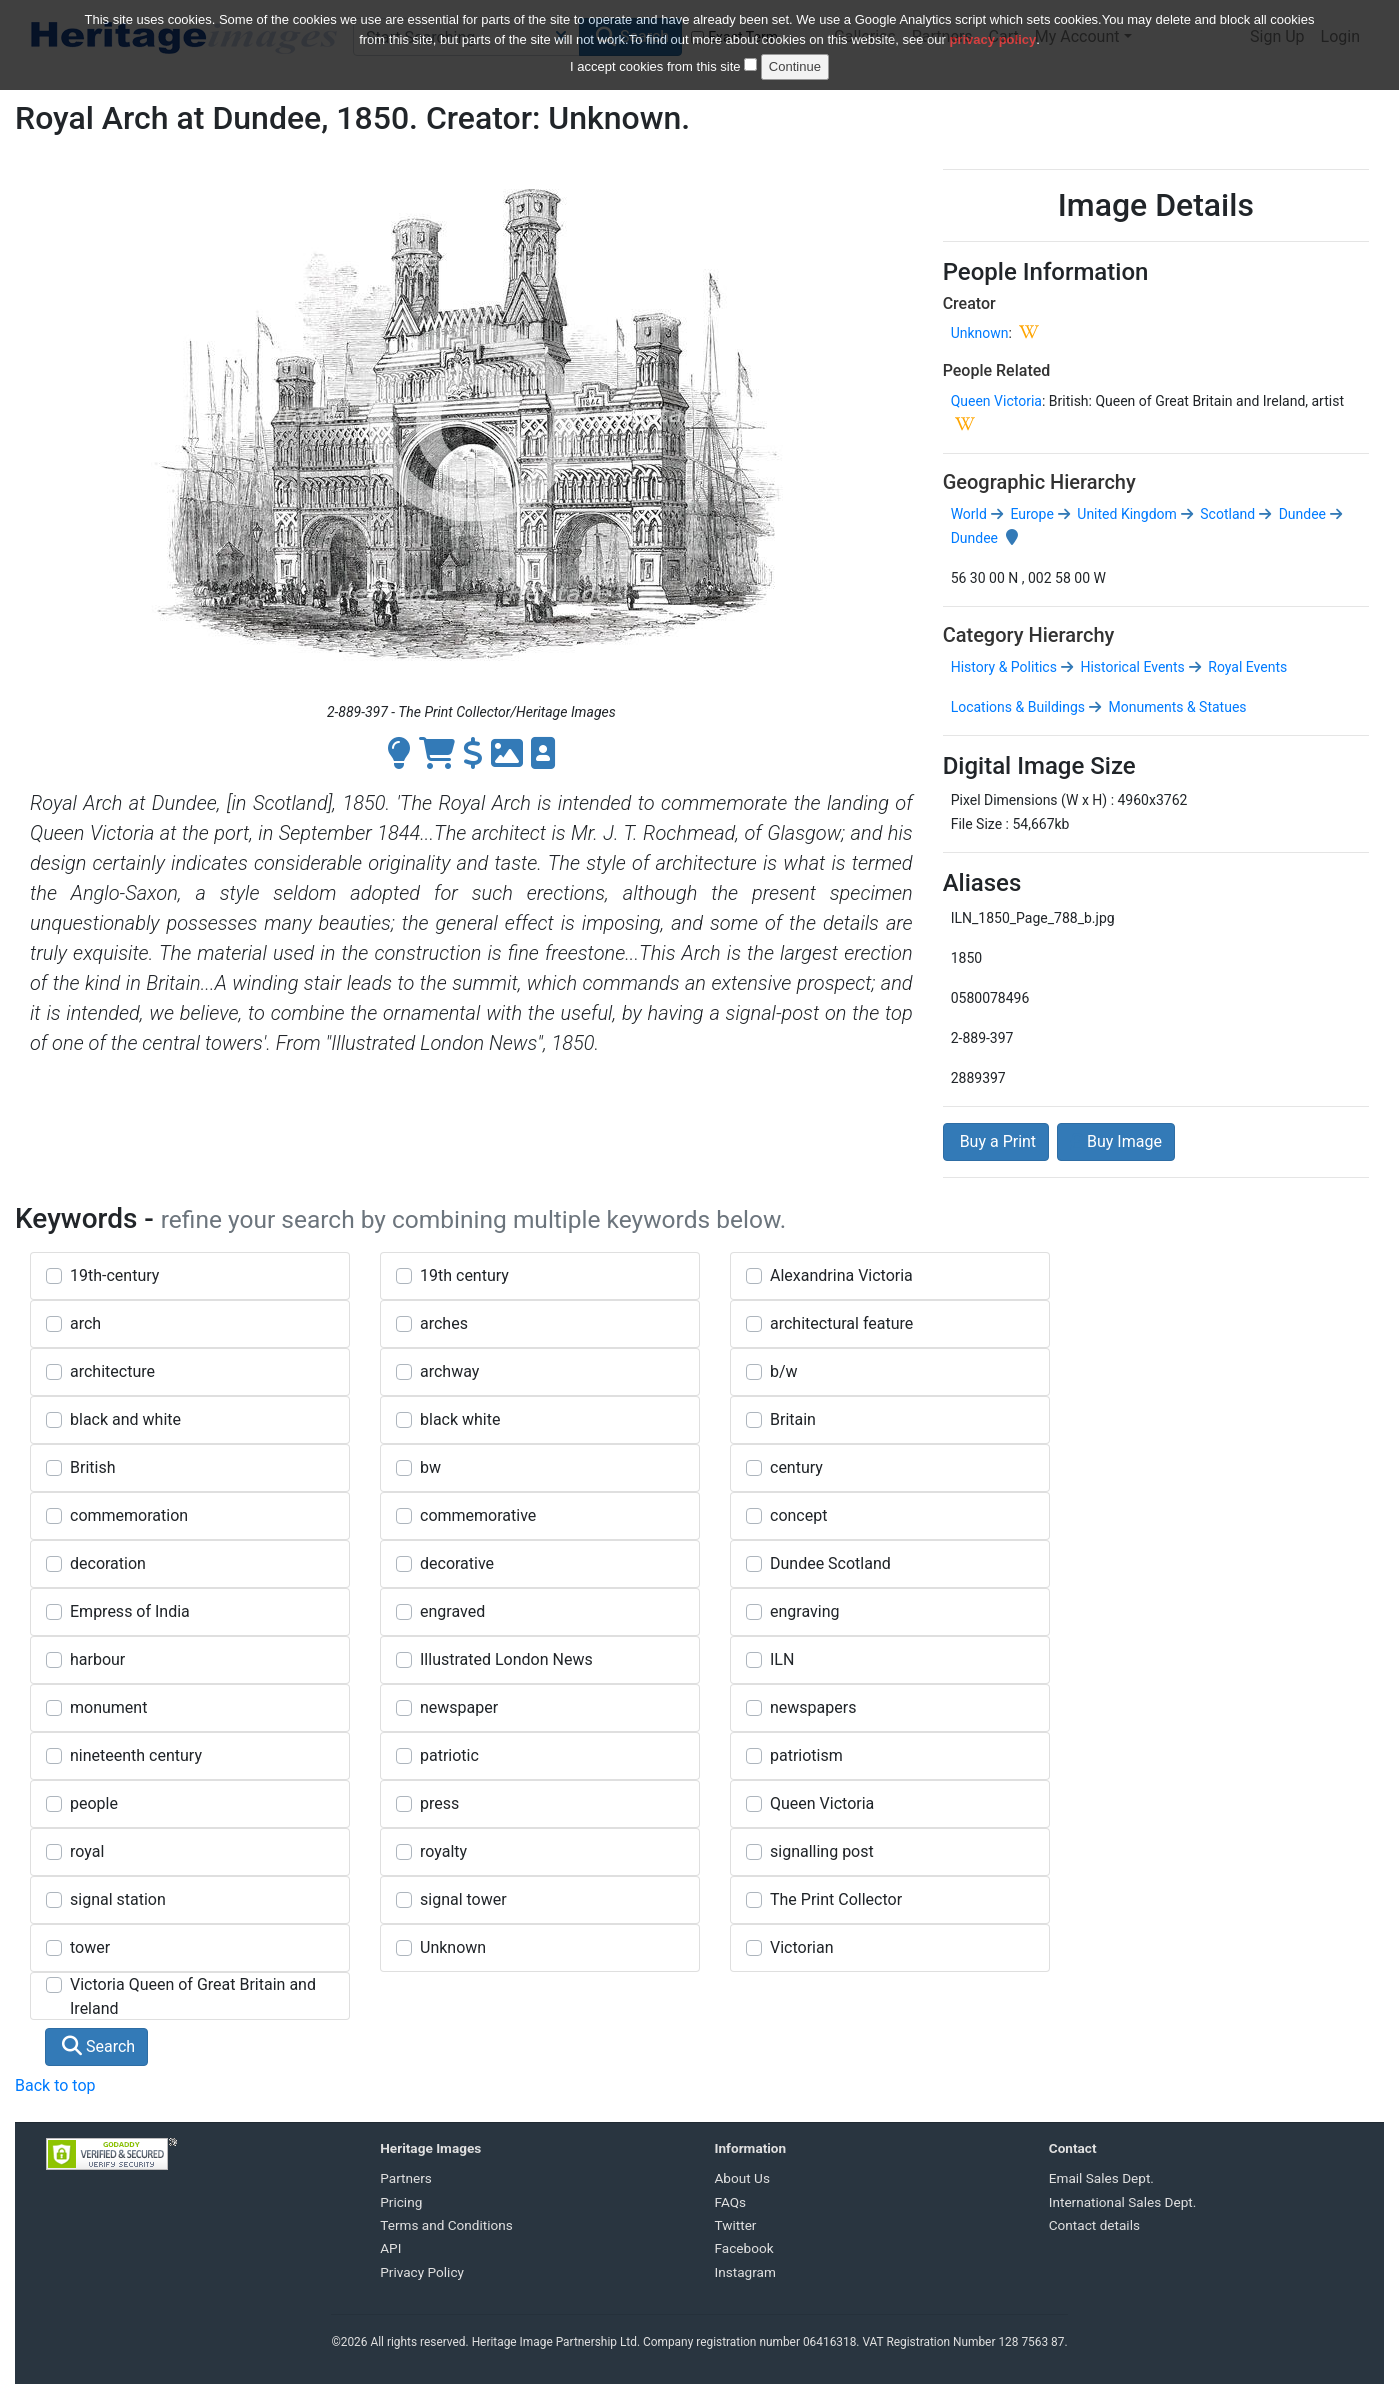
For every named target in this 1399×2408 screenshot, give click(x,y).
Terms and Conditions (446, 2225)
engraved (452, 1611)
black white (460, 1419)
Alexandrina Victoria (841, 1275)
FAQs (731, 2202)
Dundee (1300, 514)
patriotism (806, 1755)
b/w (784, 1371)
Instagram (745, 2272)
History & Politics (1004, 667)
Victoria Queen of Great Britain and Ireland (193, 1996)
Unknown (980, 333)
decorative (457, 1563)
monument (108, 1707)
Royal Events (1246, 667)
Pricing (401, 2202)
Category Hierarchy (1029, 635)
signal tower (463, 1899)
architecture (112, 1371)
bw (430, 1467)
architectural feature (841, 1323)
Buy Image (1116, 1141)
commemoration (129, 1515)
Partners (406, 2178)
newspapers (813, 1707)
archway (449, 1371)
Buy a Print (996, 1141)
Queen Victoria (996, 401)
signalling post (822, 1851)
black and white (125, 1419)
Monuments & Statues (1175, 707)
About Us (742, 2178)
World (969, 514)
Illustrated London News (506, 1659)
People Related (997, 370)
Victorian (802, 1947)
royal (87, 1851)
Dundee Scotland (830, 1563)
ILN (782, 1659)
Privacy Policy (422, 2272)
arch (85, 1323)
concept (798, 1515)
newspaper (459, 1707)
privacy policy (993, 30)
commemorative (478, 1515)
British (92, 1467)
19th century (464, 1275)
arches (444, 1323)
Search (98, 2046)
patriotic (449, 1755)
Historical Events (1131, 667)
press (439, 1803)
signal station (118, 1899)
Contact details (1094, 2225)
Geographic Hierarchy (1039, 482)
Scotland (1226, 514)
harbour (97, 1659)
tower (90, 1947)
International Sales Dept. (1123, 2202)
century (796, 1467)
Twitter (736, 2225)
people (94, 1803)
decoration (108, 1563)
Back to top (55, 2085)
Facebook (744, 2248)
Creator (969, 303)
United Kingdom (1125, 514)
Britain (793, 1419)
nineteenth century (136, 1755)
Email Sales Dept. (1101, 2178)
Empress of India (130, 1611)
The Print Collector (836, 1899)
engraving (804, 1611)
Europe (1030, 514)
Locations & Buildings (1018, 707)
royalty (443, 1851)
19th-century (114, 1275)
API (390, 2248)
